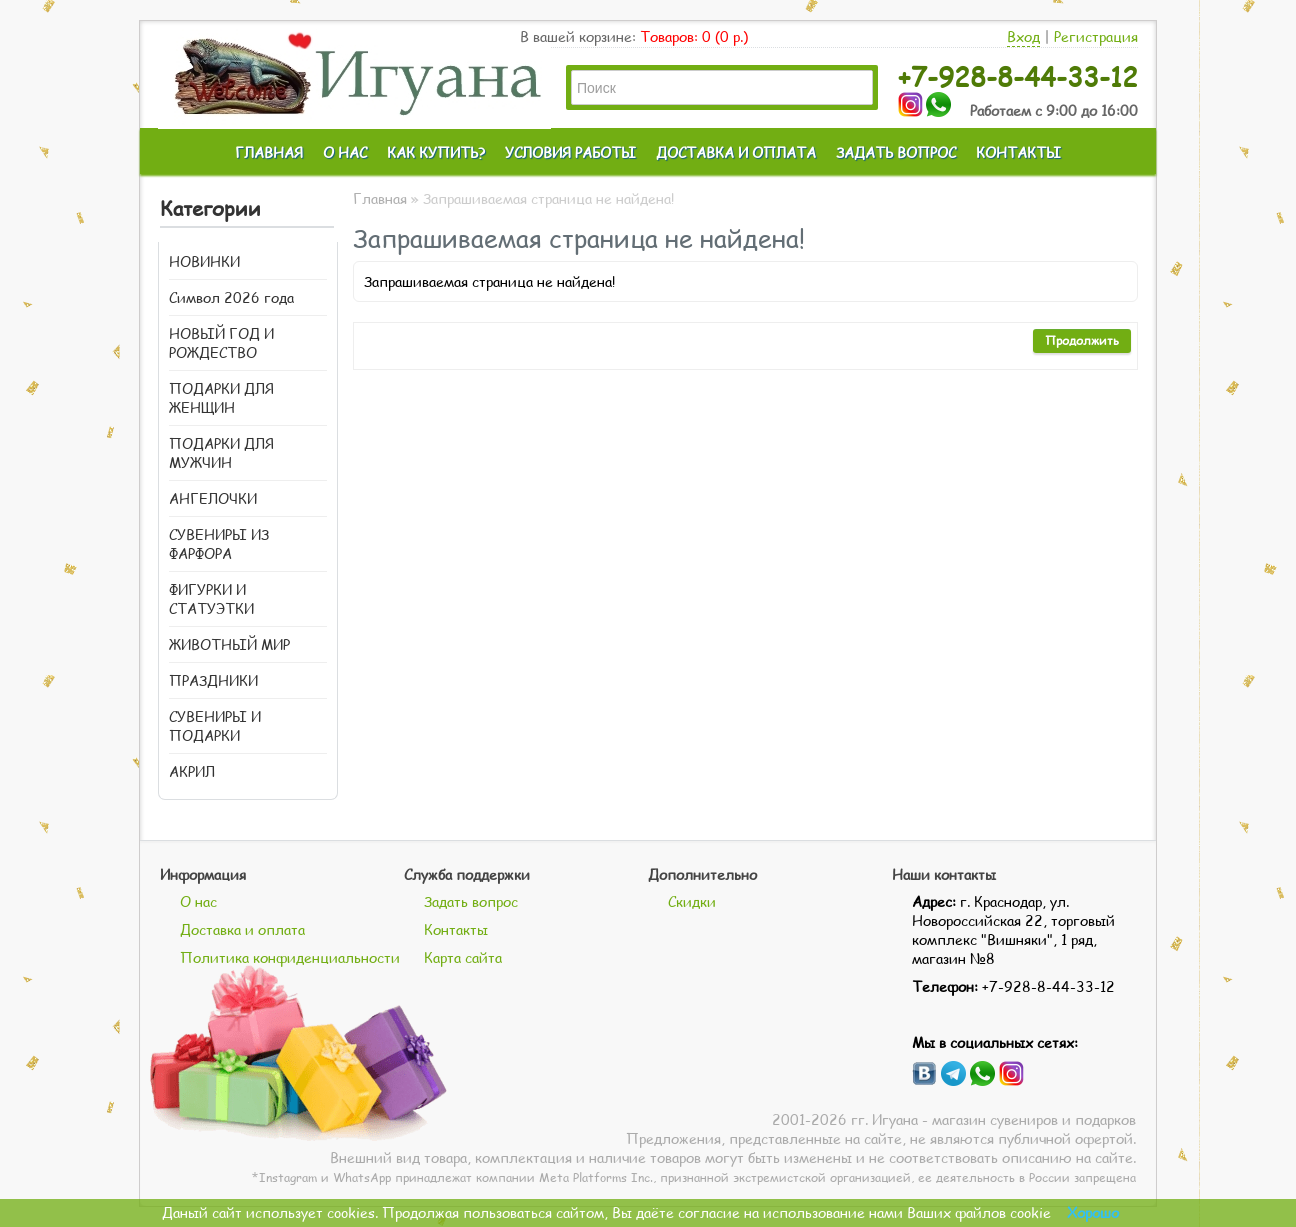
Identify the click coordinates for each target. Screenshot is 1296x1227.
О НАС (345, 152)
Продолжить (1082, 340)
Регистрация (1096, 36)
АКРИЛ (192, 771)
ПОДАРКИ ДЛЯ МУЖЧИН (221, 453)
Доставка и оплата (242, 929)
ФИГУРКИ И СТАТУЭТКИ (211, 599)
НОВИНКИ (204, 261)
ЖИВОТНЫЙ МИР (229, 644)
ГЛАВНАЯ (269, 152)
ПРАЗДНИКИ (213, 680)
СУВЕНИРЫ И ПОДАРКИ (215, 726)
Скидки (692, 901)
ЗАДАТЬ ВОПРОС (896, 152)
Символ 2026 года (231, 297)
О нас (198, 901)
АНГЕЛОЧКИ (213, 498)
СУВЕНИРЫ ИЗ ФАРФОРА (219, 544)
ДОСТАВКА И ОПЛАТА (736, 152)
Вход (1023, 36)
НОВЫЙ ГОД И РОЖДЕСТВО (221, 343)
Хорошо (1093, 1212)
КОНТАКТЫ (1018, 152)
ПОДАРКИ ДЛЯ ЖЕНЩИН (221, 398)
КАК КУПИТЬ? (436, 152)
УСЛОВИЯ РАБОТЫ (570, 152)
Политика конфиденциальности (290, 957)
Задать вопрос (471, 901)
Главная (380, 198)
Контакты (456, 929)
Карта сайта (463, 957)
